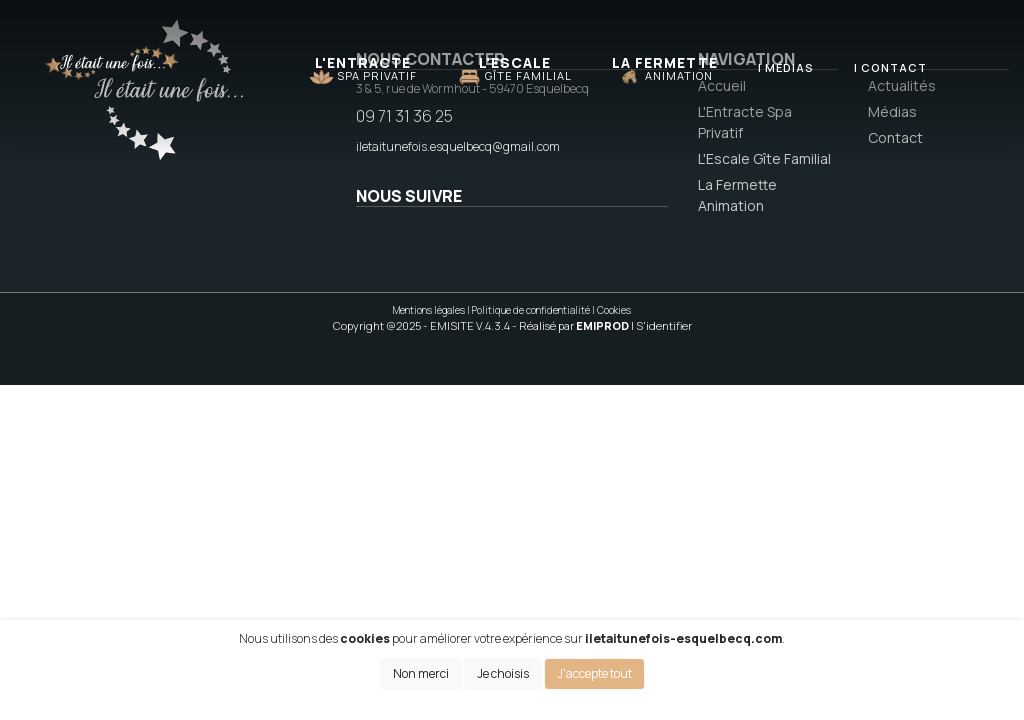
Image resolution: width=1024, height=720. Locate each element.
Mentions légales (429, 310)
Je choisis (503, 673)
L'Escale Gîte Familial (764, 158)
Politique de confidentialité (531, 310)
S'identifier (664, 325)
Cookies (614, 310)
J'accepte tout (594, 673)
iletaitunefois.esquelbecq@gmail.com (458, 146)
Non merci (421, 673)
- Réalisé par (571, 325)
